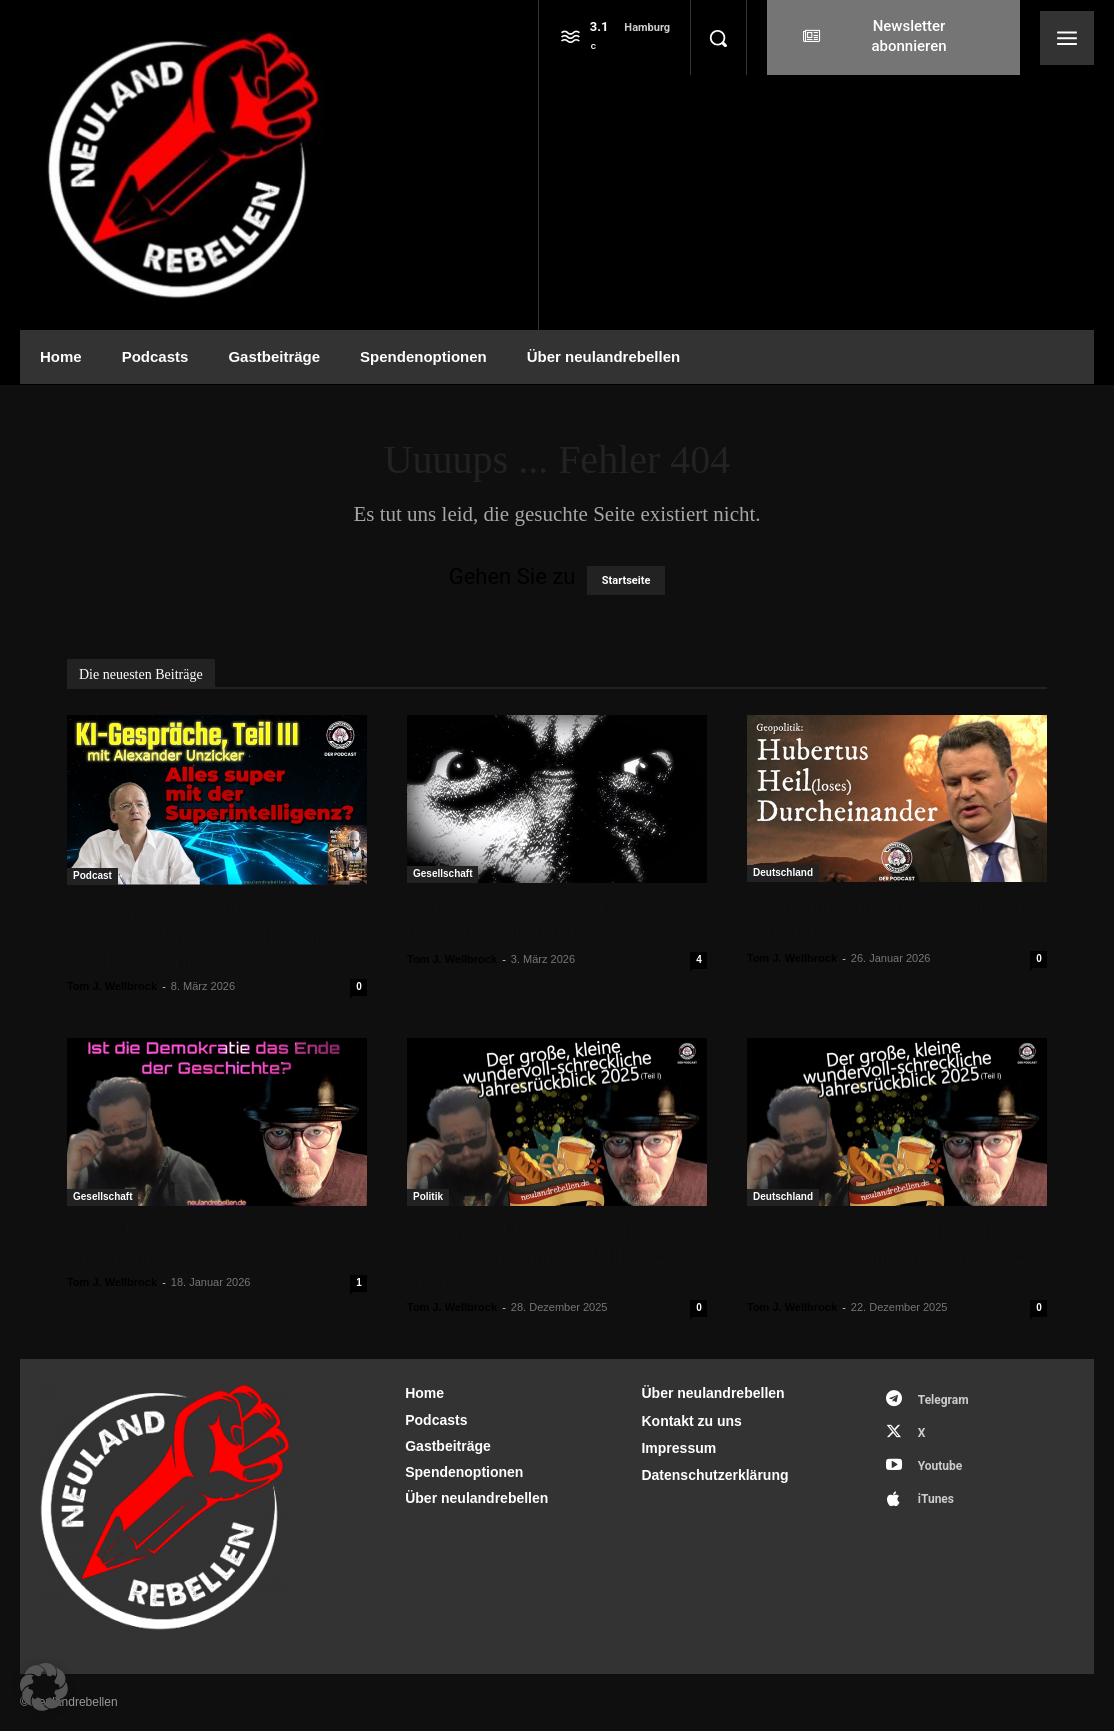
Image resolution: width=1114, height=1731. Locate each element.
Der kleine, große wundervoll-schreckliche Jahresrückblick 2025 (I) (891, 1256)
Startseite (626, 580)
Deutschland (783, 872)
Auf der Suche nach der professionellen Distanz (506, 920)
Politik (428, 1196)
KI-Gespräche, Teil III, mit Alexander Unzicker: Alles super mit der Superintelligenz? (204, 935)
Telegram (943, 1400)
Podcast (92, 875)
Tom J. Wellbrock (112, 986)
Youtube (940, 1466)
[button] (718, 38)
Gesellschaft (442, 873)
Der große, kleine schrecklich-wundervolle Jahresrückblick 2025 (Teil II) (551, 1256)
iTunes (936, 1499)
